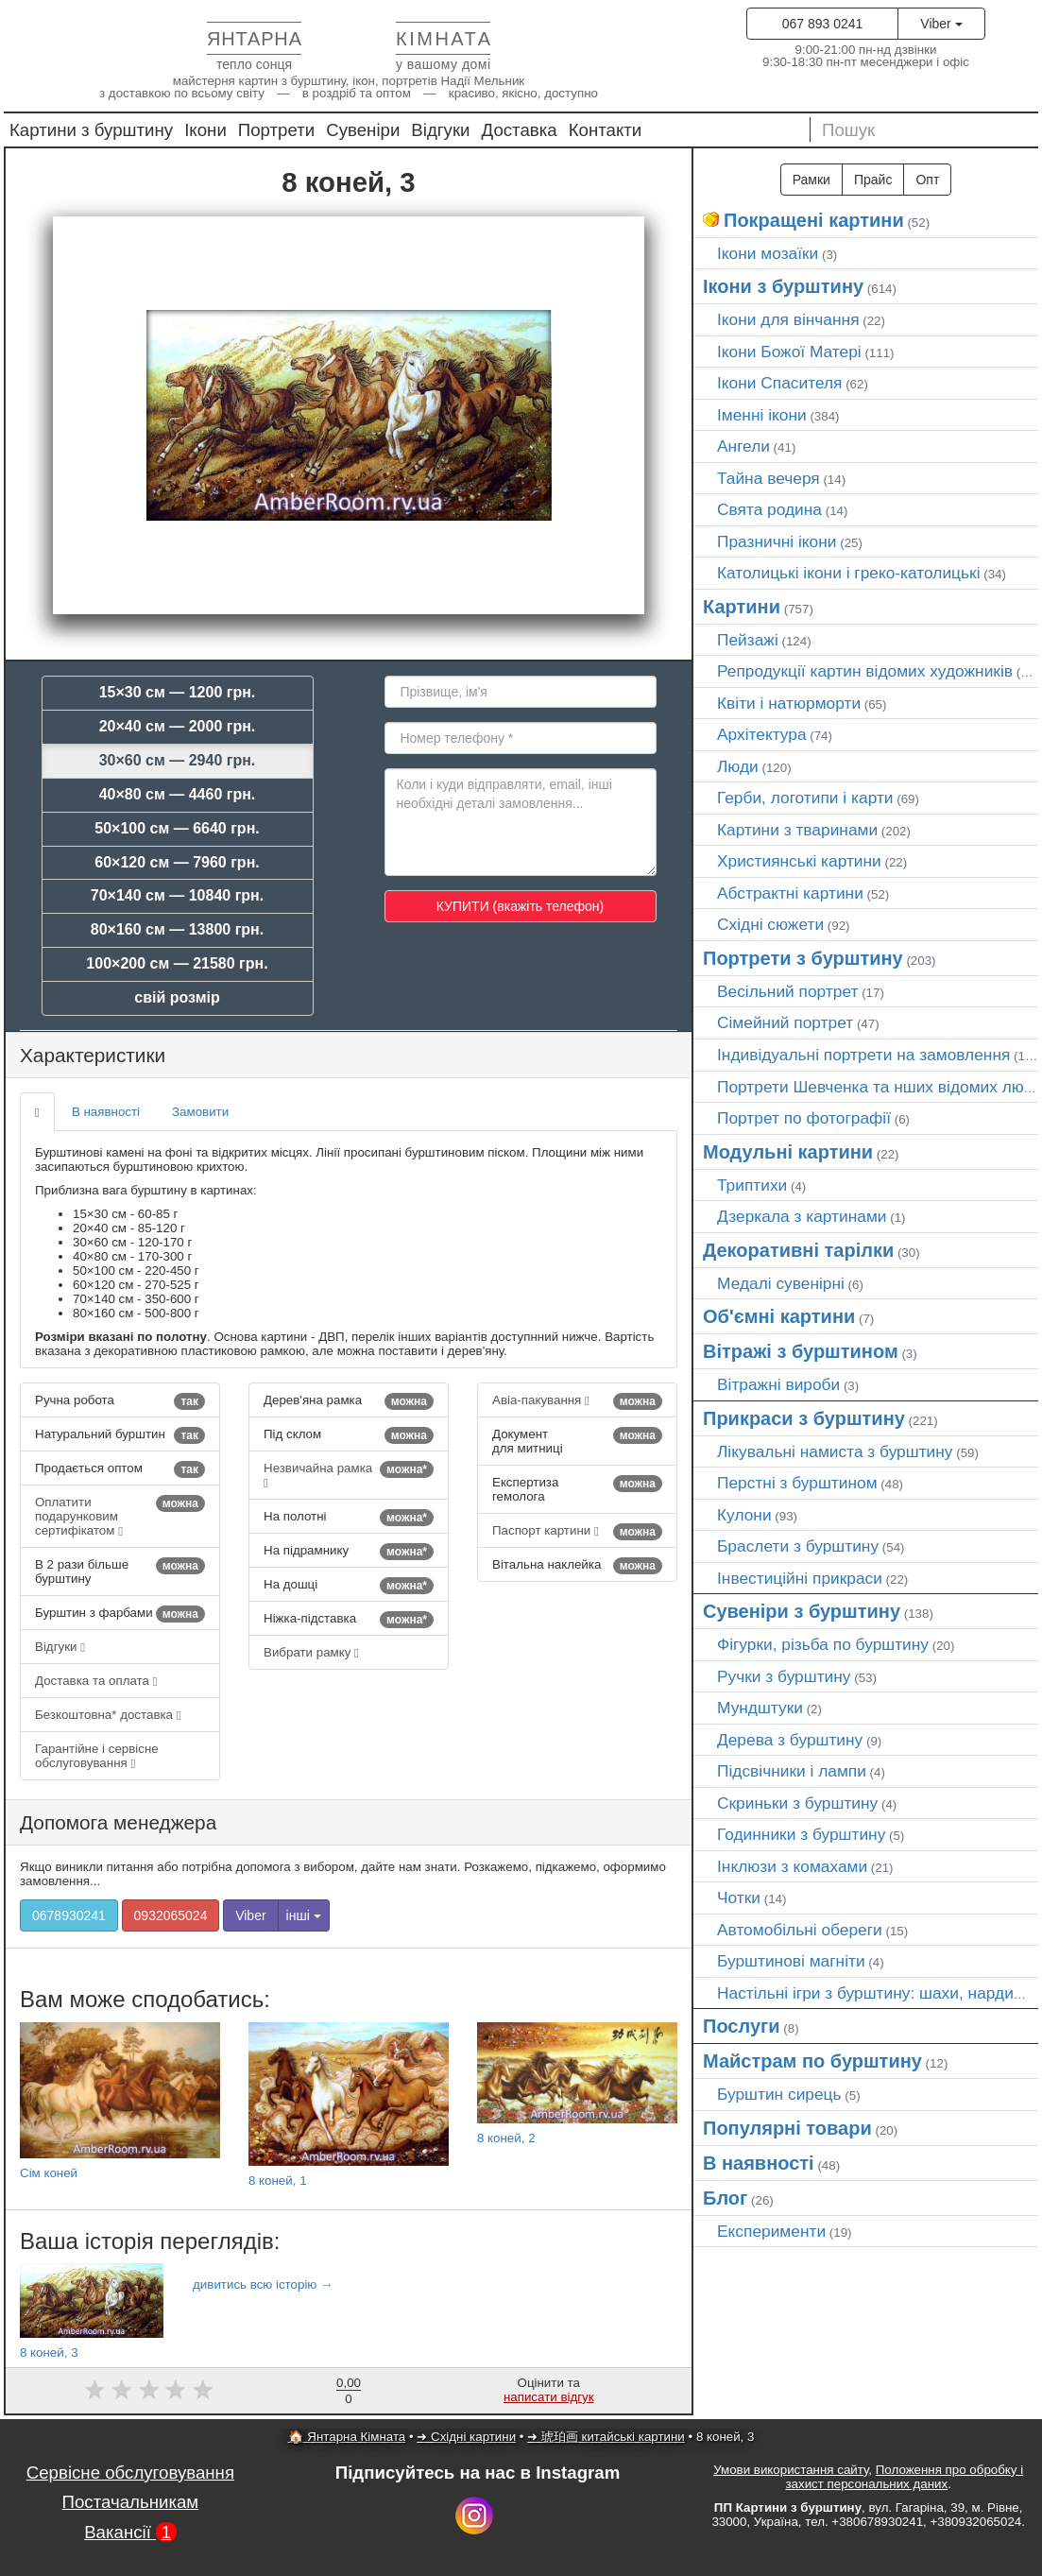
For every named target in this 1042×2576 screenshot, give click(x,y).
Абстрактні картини (790, 893)
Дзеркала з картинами (802, 1216)
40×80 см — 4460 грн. (177, 794)
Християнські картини (799, 860)
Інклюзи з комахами (792, 1866)
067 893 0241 (822, 23)
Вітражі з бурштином (800, 1351)
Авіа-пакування (577, 1401)
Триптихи (752, 1185)
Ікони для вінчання (788, 319)
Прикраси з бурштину (804, 1418)
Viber (941, 23)
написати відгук (549, 2397)
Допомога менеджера (118, 1822)
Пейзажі (747, 639)
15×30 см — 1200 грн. (177, 692)
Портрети (276, 130)
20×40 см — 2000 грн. (177, 726)
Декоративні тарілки (798, 1250)
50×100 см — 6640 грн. (177, 828)
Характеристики (92, 1055)
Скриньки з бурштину (797, 1803)
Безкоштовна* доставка (108, 1715)
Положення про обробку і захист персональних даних (904, 2477)
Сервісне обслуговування (130, 2472)
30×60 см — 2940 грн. (177, 760)
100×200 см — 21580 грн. (176, 963)
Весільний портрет (787, 991)
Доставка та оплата (96, 1681)
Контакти (605, 130)
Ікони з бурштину (783, 286)
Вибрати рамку (311, 1652)
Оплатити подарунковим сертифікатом (120, 1516)
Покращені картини (814, 220)
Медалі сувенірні (781, 1283)
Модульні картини (788, 1152)
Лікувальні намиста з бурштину (835, 1451)
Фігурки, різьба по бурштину (823, 1644)
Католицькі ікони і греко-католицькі (849, 572)
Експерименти (771, 2231)
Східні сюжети (770, 924)
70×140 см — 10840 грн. (177, 895)
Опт (927, 179)
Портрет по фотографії (804, 1117)
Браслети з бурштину (798, 1546)
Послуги (741, 2026)
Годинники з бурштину (801, 1834)
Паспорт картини (577, 1531)
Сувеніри (363, 130)
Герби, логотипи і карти (805, 797)
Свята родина (769, 509)
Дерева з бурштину (790, 1739)
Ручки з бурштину (784, 1676)
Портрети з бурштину (803, 958)
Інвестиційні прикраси (799, 1578)
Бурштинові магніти (791, 1960)
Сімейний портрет (785, 1022)
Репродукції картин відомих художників (865, 670)
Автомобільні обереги (799, 1929)
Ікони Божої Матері (789, 351)
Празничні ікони (777, 541)
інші (303, 1915)
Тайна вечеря (768, 478)
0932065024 (171, 1915)
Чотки (738, 1897)
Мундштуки (760, 1707)
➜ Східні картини (466, 2437)
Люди (738, 766)
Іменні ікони (762, 414)
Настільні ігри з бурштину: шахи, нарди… (873, 1993)
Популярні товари (787, 2128)
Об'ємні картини (779, 1316)
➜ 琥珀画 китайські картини (606, 2437)
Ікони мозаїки (767, 253)
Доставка (519, 130)
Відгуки (440, 130)
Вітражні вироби (778, 1384)
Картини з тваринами (797, 829)
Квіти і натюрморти (789, 703)
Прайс (873, 179)
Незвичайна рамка (349, 1475)
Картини (741, 606)
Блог (725, 2198)
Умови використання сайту (790, 2470)
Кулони (744, 1514)
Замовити (200, 1112)
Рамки (811, 179)
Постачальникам (130, 2502)
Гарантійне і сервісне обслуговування (97, 1756)
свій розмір (176, 997)
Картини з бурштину (91, 130)
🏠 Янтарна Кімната (347, 2437)
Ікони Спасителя (779, 382)
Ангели (743, 446)
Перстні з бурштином (797, 1482)
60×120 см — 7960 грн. (177, 862)
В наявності (106, 1112)
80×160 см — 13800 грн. (177, 929)
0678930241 (69, 1915)
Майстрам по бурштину (812, 2061)
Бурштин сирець (779, 2094)
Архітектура (762, 734)
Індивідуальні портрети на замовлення (863, 1054)
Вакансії (130, 2532)
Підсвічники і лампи (791, 1770)
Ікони (205, 130)
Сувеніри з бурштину (801, 1611)
